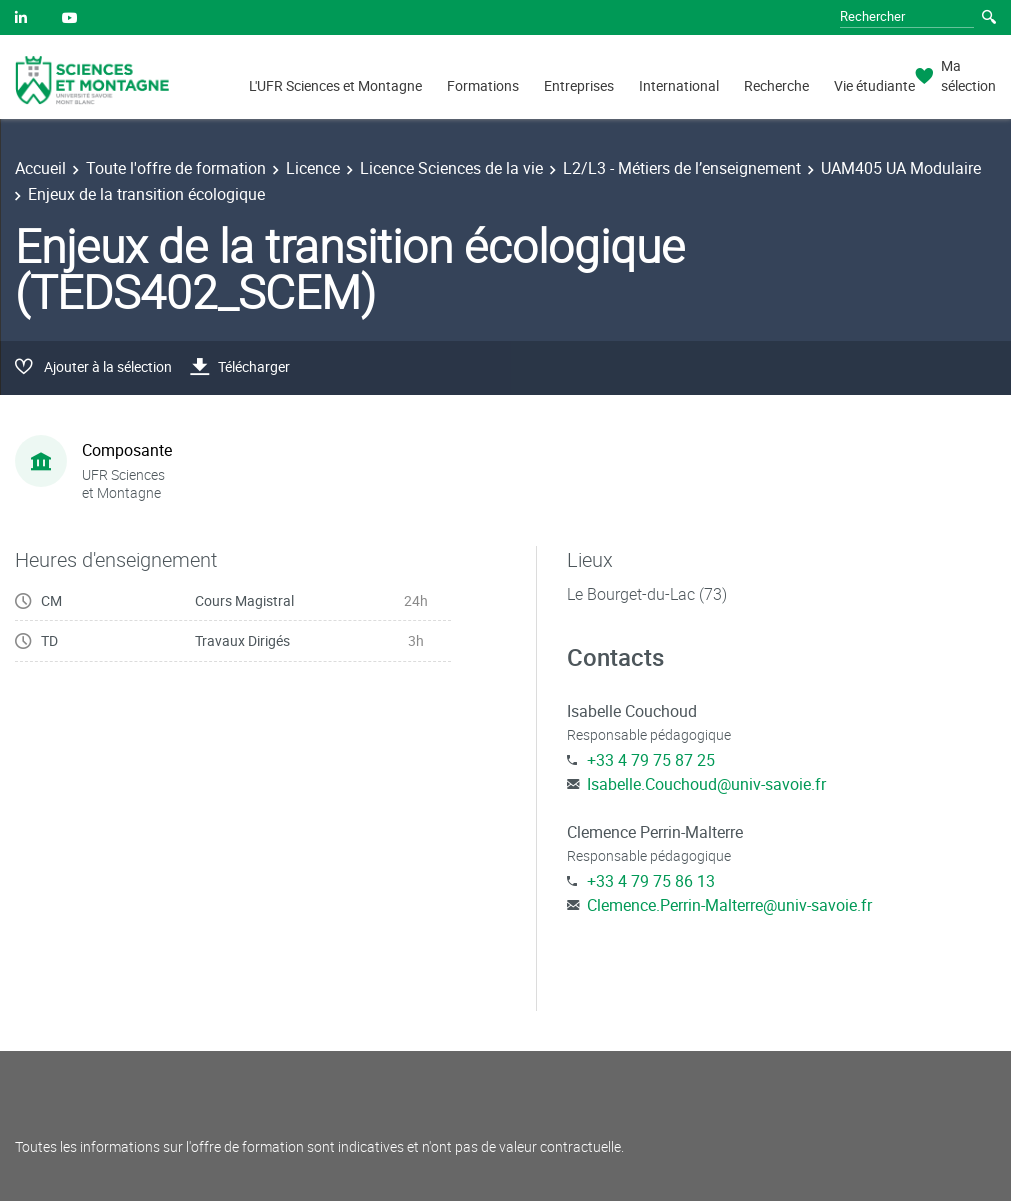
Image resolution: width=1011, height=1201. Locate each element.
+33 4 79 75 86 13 (651, 881)
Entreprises (579, 85)
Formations (483, 85)
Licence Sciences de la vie (451, 168)
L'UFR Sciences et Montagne (335, 85)
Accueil (40, 168)
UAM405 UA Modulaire (901, 168)
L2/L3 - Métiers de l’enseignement (682, 168)
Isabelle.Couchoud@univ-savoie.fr (706, 784)
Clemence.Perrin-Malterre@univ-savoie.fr (729, 905)
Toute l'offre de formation (176, 168)
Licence (313, 168)
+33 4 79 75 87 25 (651, 760)
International (679, 85)
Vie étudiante (874, 85)
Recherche (776, 85)
